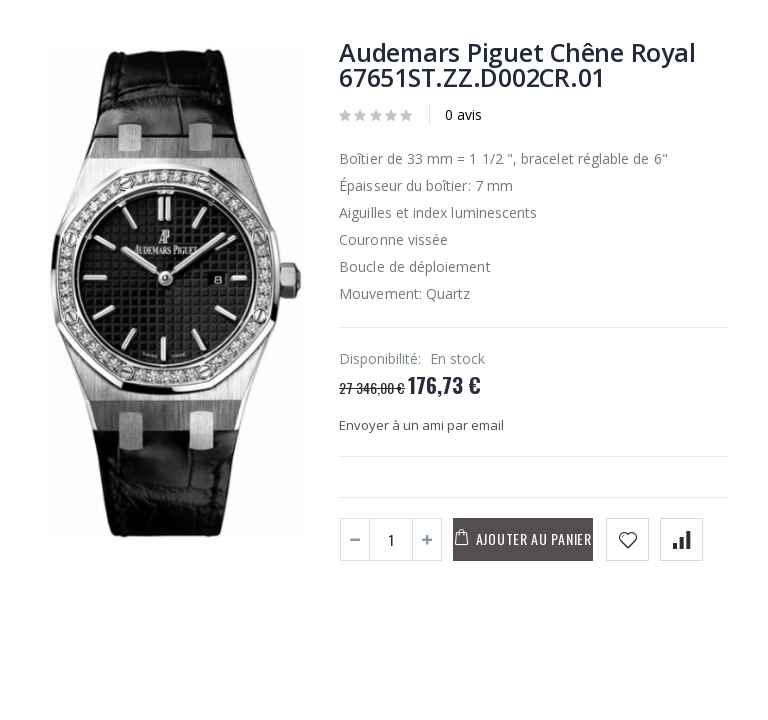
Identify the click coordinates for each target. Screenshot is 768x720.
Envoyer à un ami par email (421, 425)
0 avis (463, 114)
